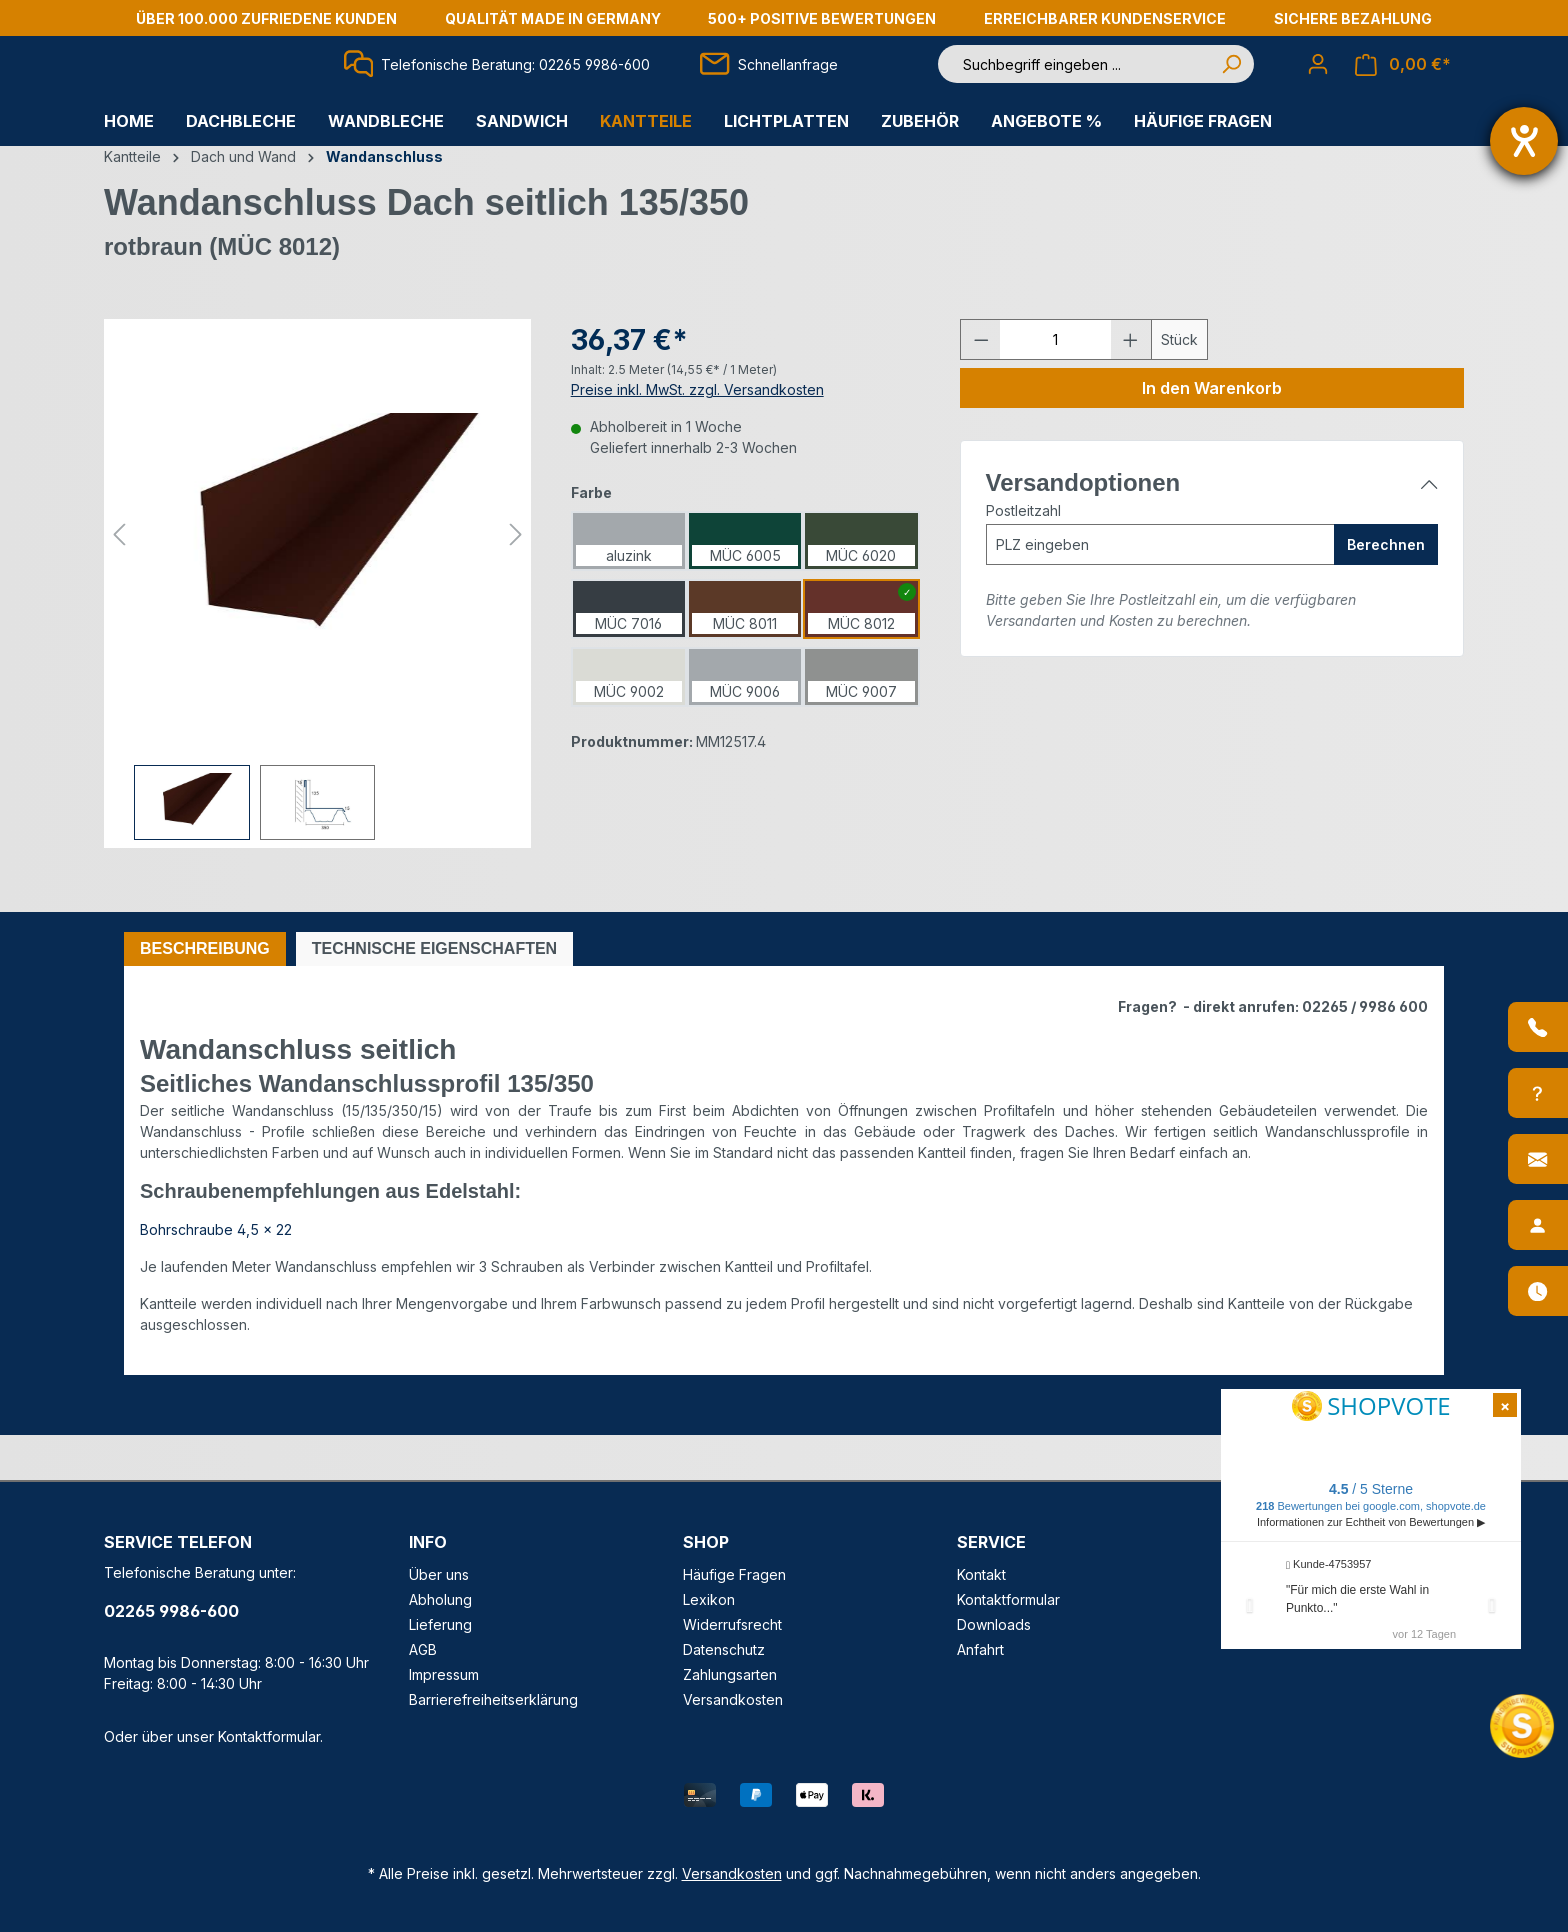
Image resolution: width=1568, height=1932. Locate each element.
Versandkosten (733, 1699)
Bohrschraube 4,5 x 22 (216, 1274)
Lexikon (709, 1599)
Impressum (444, 1674)
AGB (423, 1649)
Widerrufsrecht (732, 1624)
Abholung (440, 1599)
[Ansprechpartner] (1538, 1225)
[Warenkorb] (1403, 86)
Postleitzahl (1023, 555)
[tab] (205, 994)
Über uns (439, 1574)
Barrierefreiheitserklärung (493, 1699)
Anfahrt (980, 1649)
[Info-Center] (1538, 1093)
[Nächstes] (516, 578)
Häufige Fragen (734, 1574)
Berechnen (1386, 588)
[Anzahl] (1055, 384)
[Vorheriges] (119, 578)
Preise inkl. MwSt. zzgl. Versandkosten (697, 434)
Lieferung (440, 1624)
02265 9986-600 (171, 1611)
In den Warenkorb (1212, 433)
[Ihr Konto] (1318, 86)
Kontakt (981, 1574)
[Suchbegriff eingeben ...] (1078, 87)
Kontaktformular (269, 1736)
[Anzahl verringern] (981, 384)
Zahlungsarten (730, 1674)
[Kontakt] (1538, 1159)
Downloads (994, 1624)
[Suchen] (1231, 87)
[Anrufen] (1538, 1027)
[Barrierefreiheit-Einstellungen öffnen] (1524, 141)
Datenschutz (724, 1649)
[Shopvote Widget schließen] (1505, 1405)
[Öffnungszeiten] (1538, 1291)
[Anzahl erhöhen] (1131, 384)
